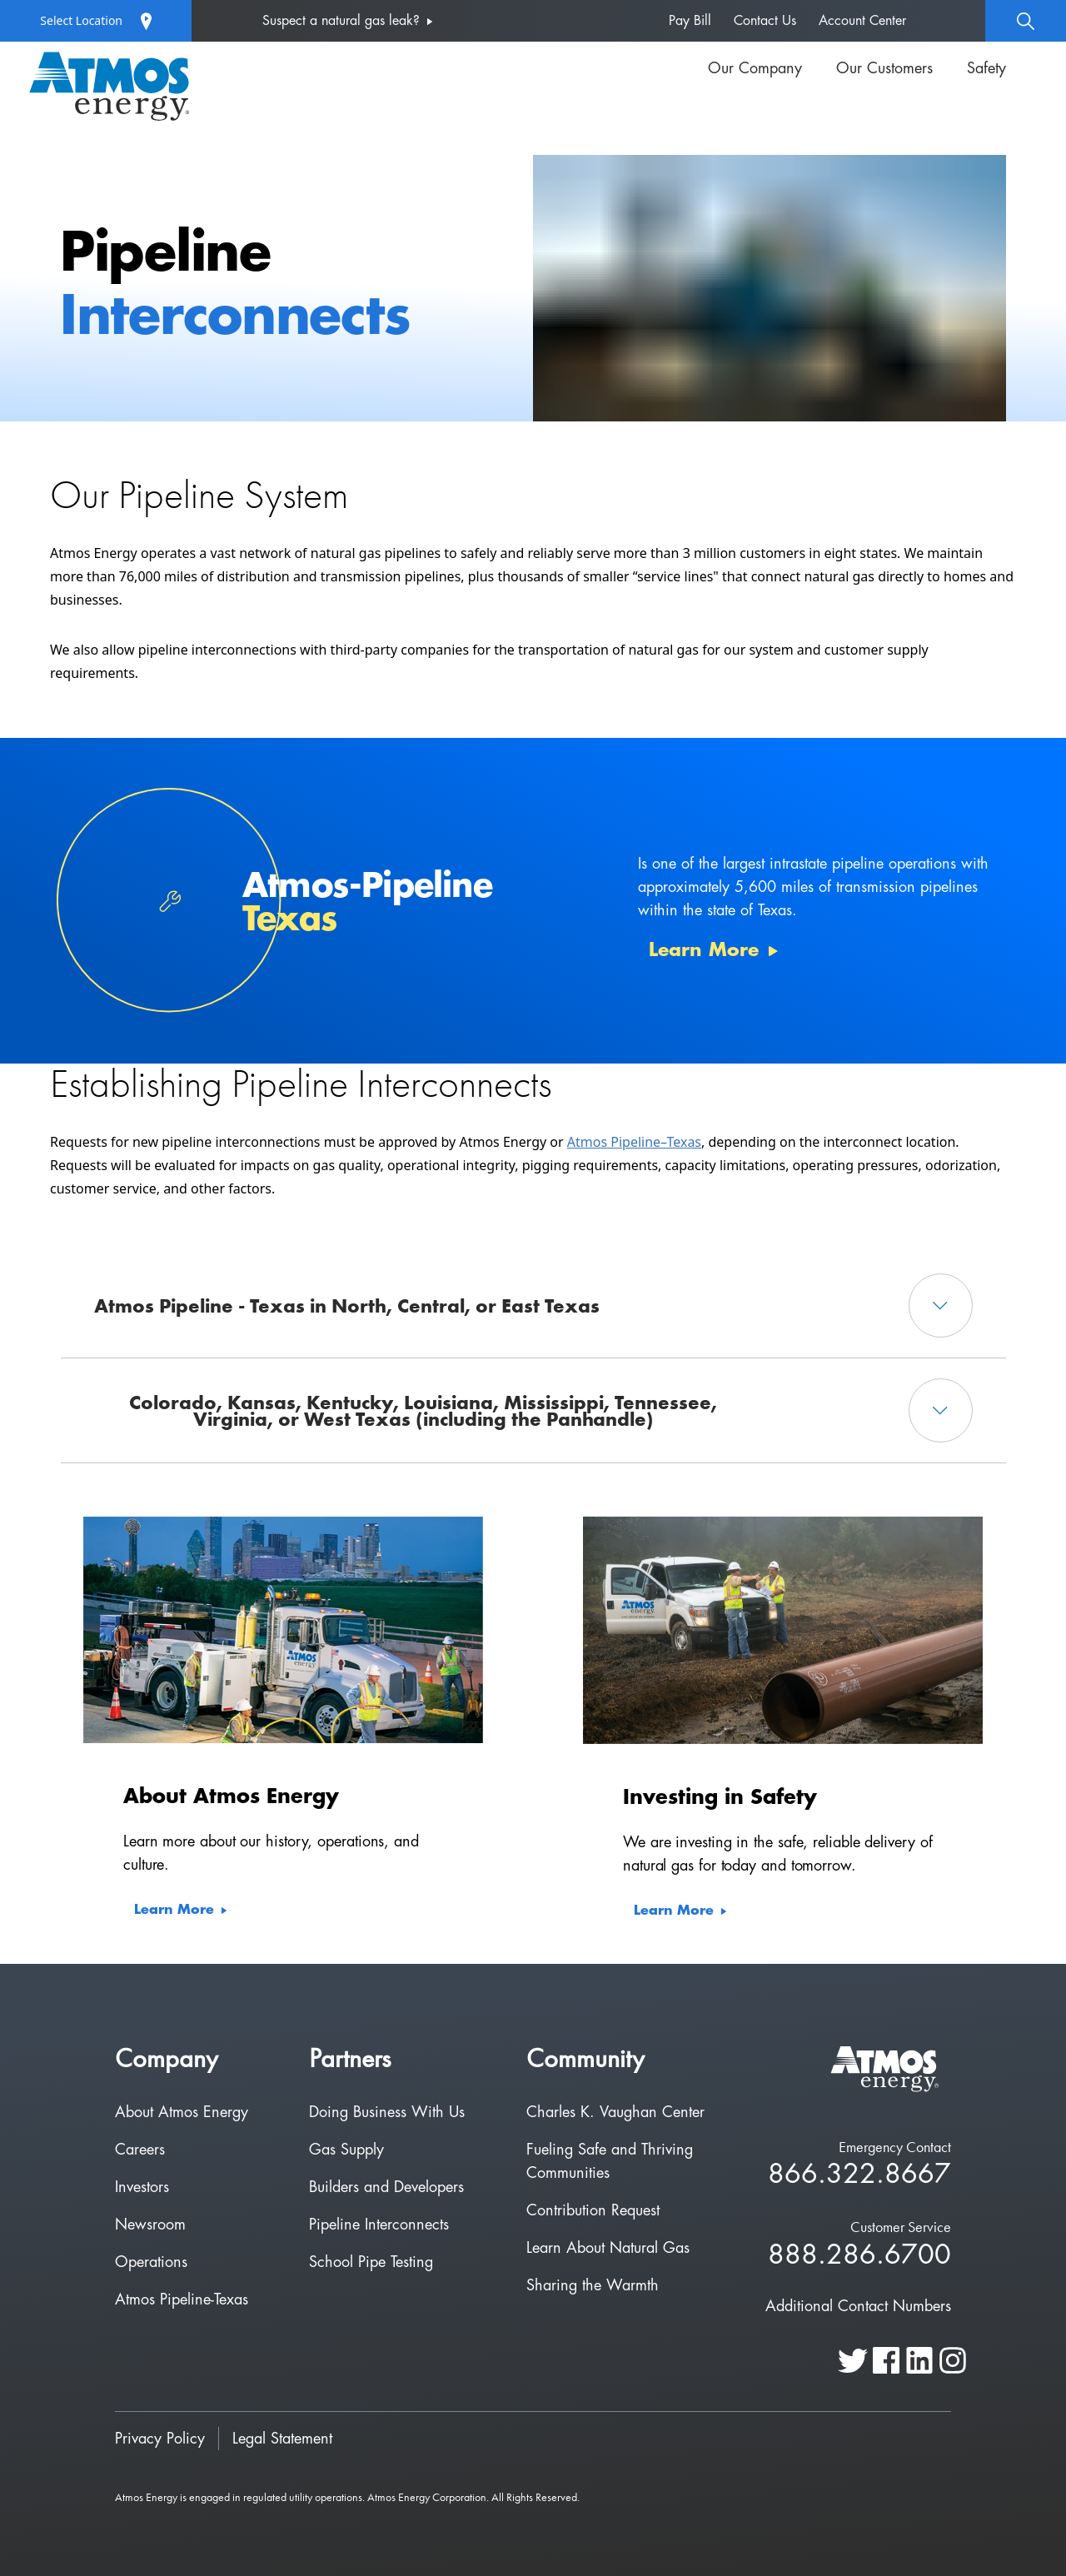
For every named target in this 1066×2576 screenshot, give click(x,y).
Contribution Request (593, 2210)
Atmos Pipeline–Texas (634, 1142)
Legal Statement (282, 2438)
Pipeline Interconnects (379, 2224)
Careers (140, 2149)
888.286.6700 (859, 2256)
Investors (142, 2187)
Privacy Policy (160, 2438)
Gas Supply (346, 2149)
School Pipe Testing (371, 2262)
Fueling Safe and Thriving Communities (609, 2161)
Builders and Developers (386, 2187)
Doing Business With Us (387, 2112)
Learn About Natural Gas (608, 2247)
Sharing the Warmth (592, 2285)
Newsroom (150, 2224)
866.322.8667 (859, 2175)
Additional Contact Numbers (858, 2306)
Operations (151, 2262)
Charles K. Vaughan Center (615, 2112)
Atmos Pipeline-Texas (181, 2299)
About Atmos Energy (181, 2112)
